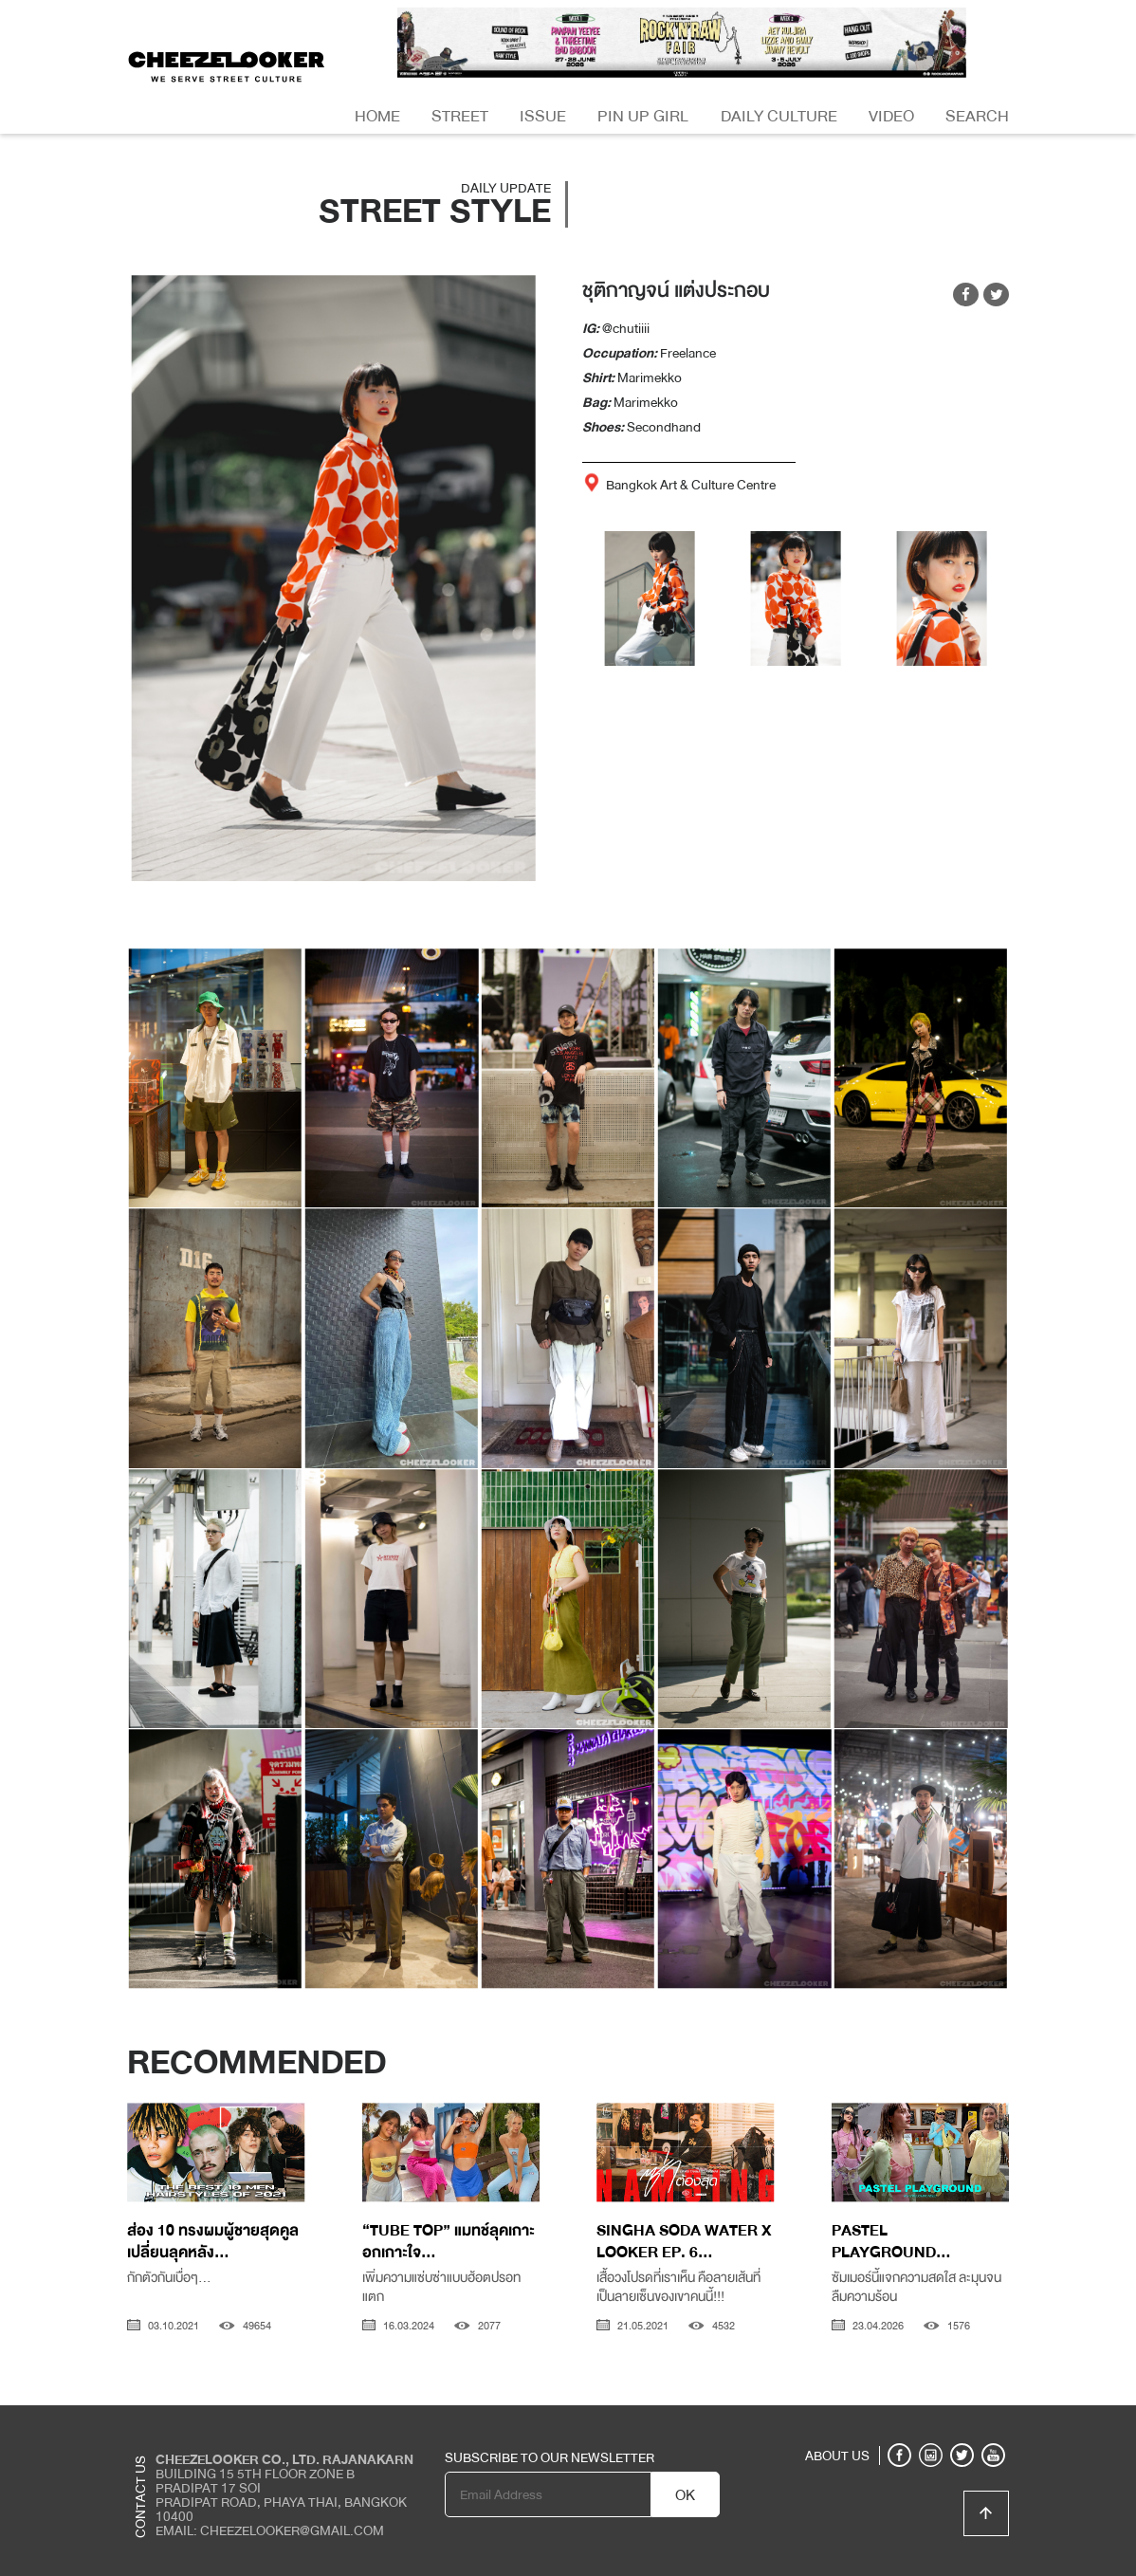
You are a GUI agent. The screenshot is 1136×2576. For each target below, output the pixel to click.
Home (377, 116)
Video (891, 116)
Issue (543, 116)
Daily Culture (779, 116)
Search (977, 116)
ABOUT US (837, 2455)
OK (685, 2495)
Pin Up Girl (642, 116)
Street (459, 116)
